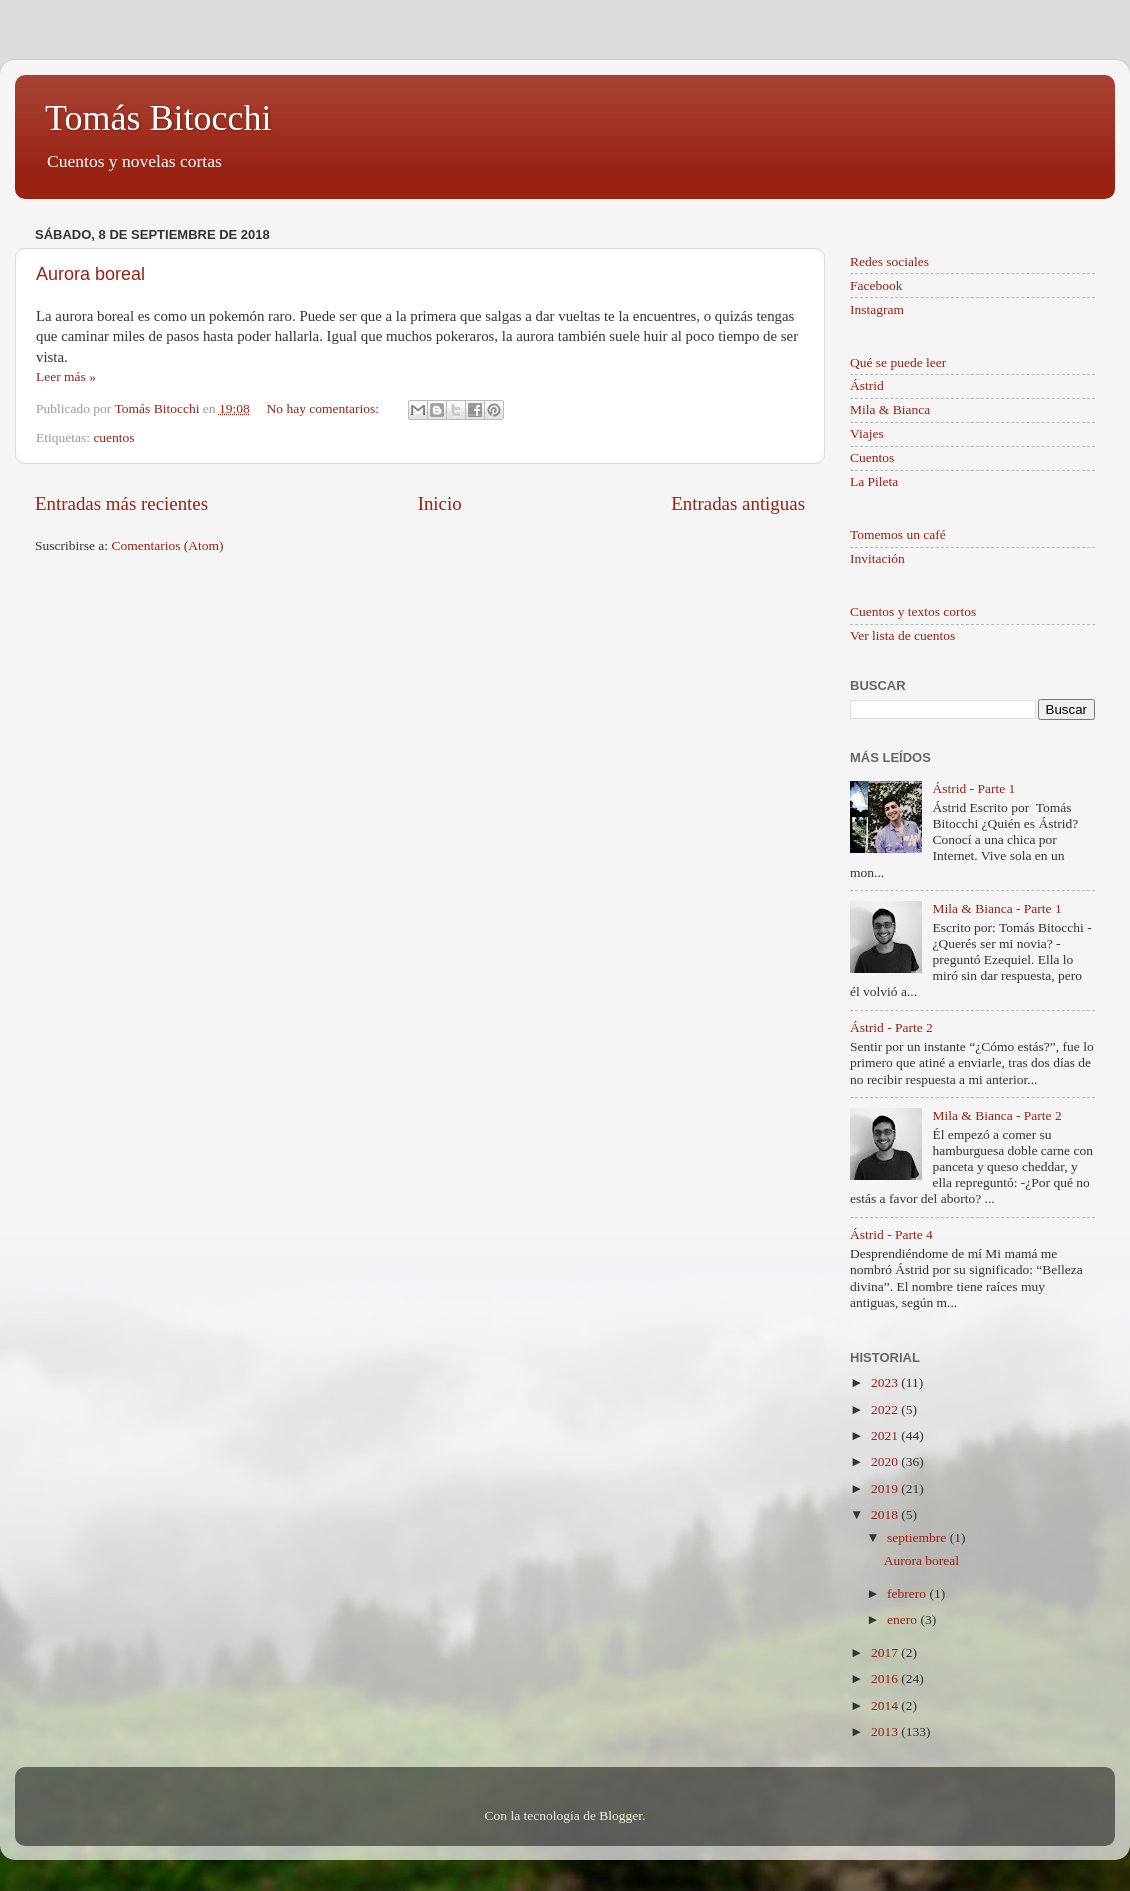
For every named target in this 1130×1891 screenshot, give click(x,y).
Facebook (876, 285)
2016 (886, 1678)
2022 (886, 1409)
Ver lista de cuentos (902, 635)
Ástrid (867, 385)
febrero (908, 1593)
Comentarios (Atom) (168, 545)
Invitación (877, 558)
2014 (886, 1705)
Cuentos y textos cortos (913, 611)
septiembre (918, 1537)
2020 (886, 1461)
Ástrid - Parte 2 (891, 1027)
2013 (886, 1731)
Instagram (877, 309)
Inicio (440, 503)
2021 (886, 1435)
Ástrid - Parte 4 (891, 1234)
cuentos (113, 437)
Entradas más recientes (121, 503)
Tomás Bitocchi (158, 118)
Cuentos (872, 457)
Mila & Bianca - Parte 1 (996, 908)
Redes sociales (889, 261)
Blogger (620, 1815)
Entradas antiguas (738, 503)
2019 (886, 1488)
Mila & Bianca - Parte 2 (996, 1115)
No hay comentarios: (325, 408)
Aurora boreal (90, 274)
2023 (886, 1382)
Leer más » (66, 376)
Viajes (867, 433)
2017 (886, 1652)
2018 (886, 1514)
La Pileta (874, 481)
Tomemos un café (898, 534)
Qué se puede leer (898, 362)
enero (903, 1619)
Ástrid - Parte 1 (973, 788)
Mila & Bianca (890, 409)
